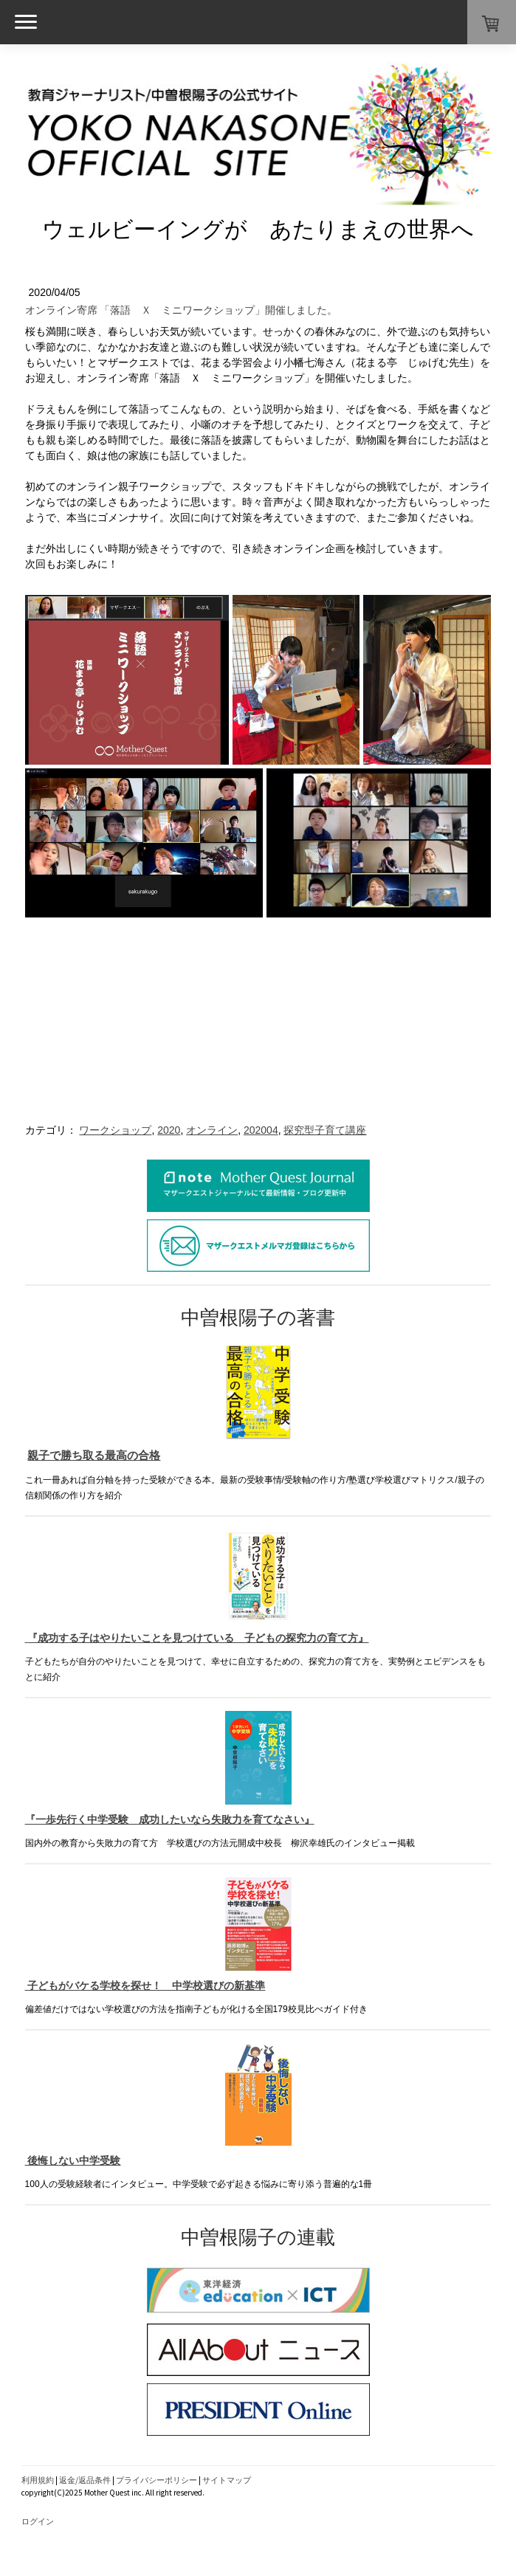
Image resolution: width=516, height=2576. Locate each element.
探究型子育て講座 (324, 1130)
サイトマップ (226, 2480)
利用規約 (37, 2480)
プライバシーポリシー (156, 2480)
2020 (168, 1130)
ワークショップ (115, 1130)
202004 (261, 1130)
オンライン (212, 1130)
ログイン (37, 2521)
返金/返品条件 (85, 2480)
